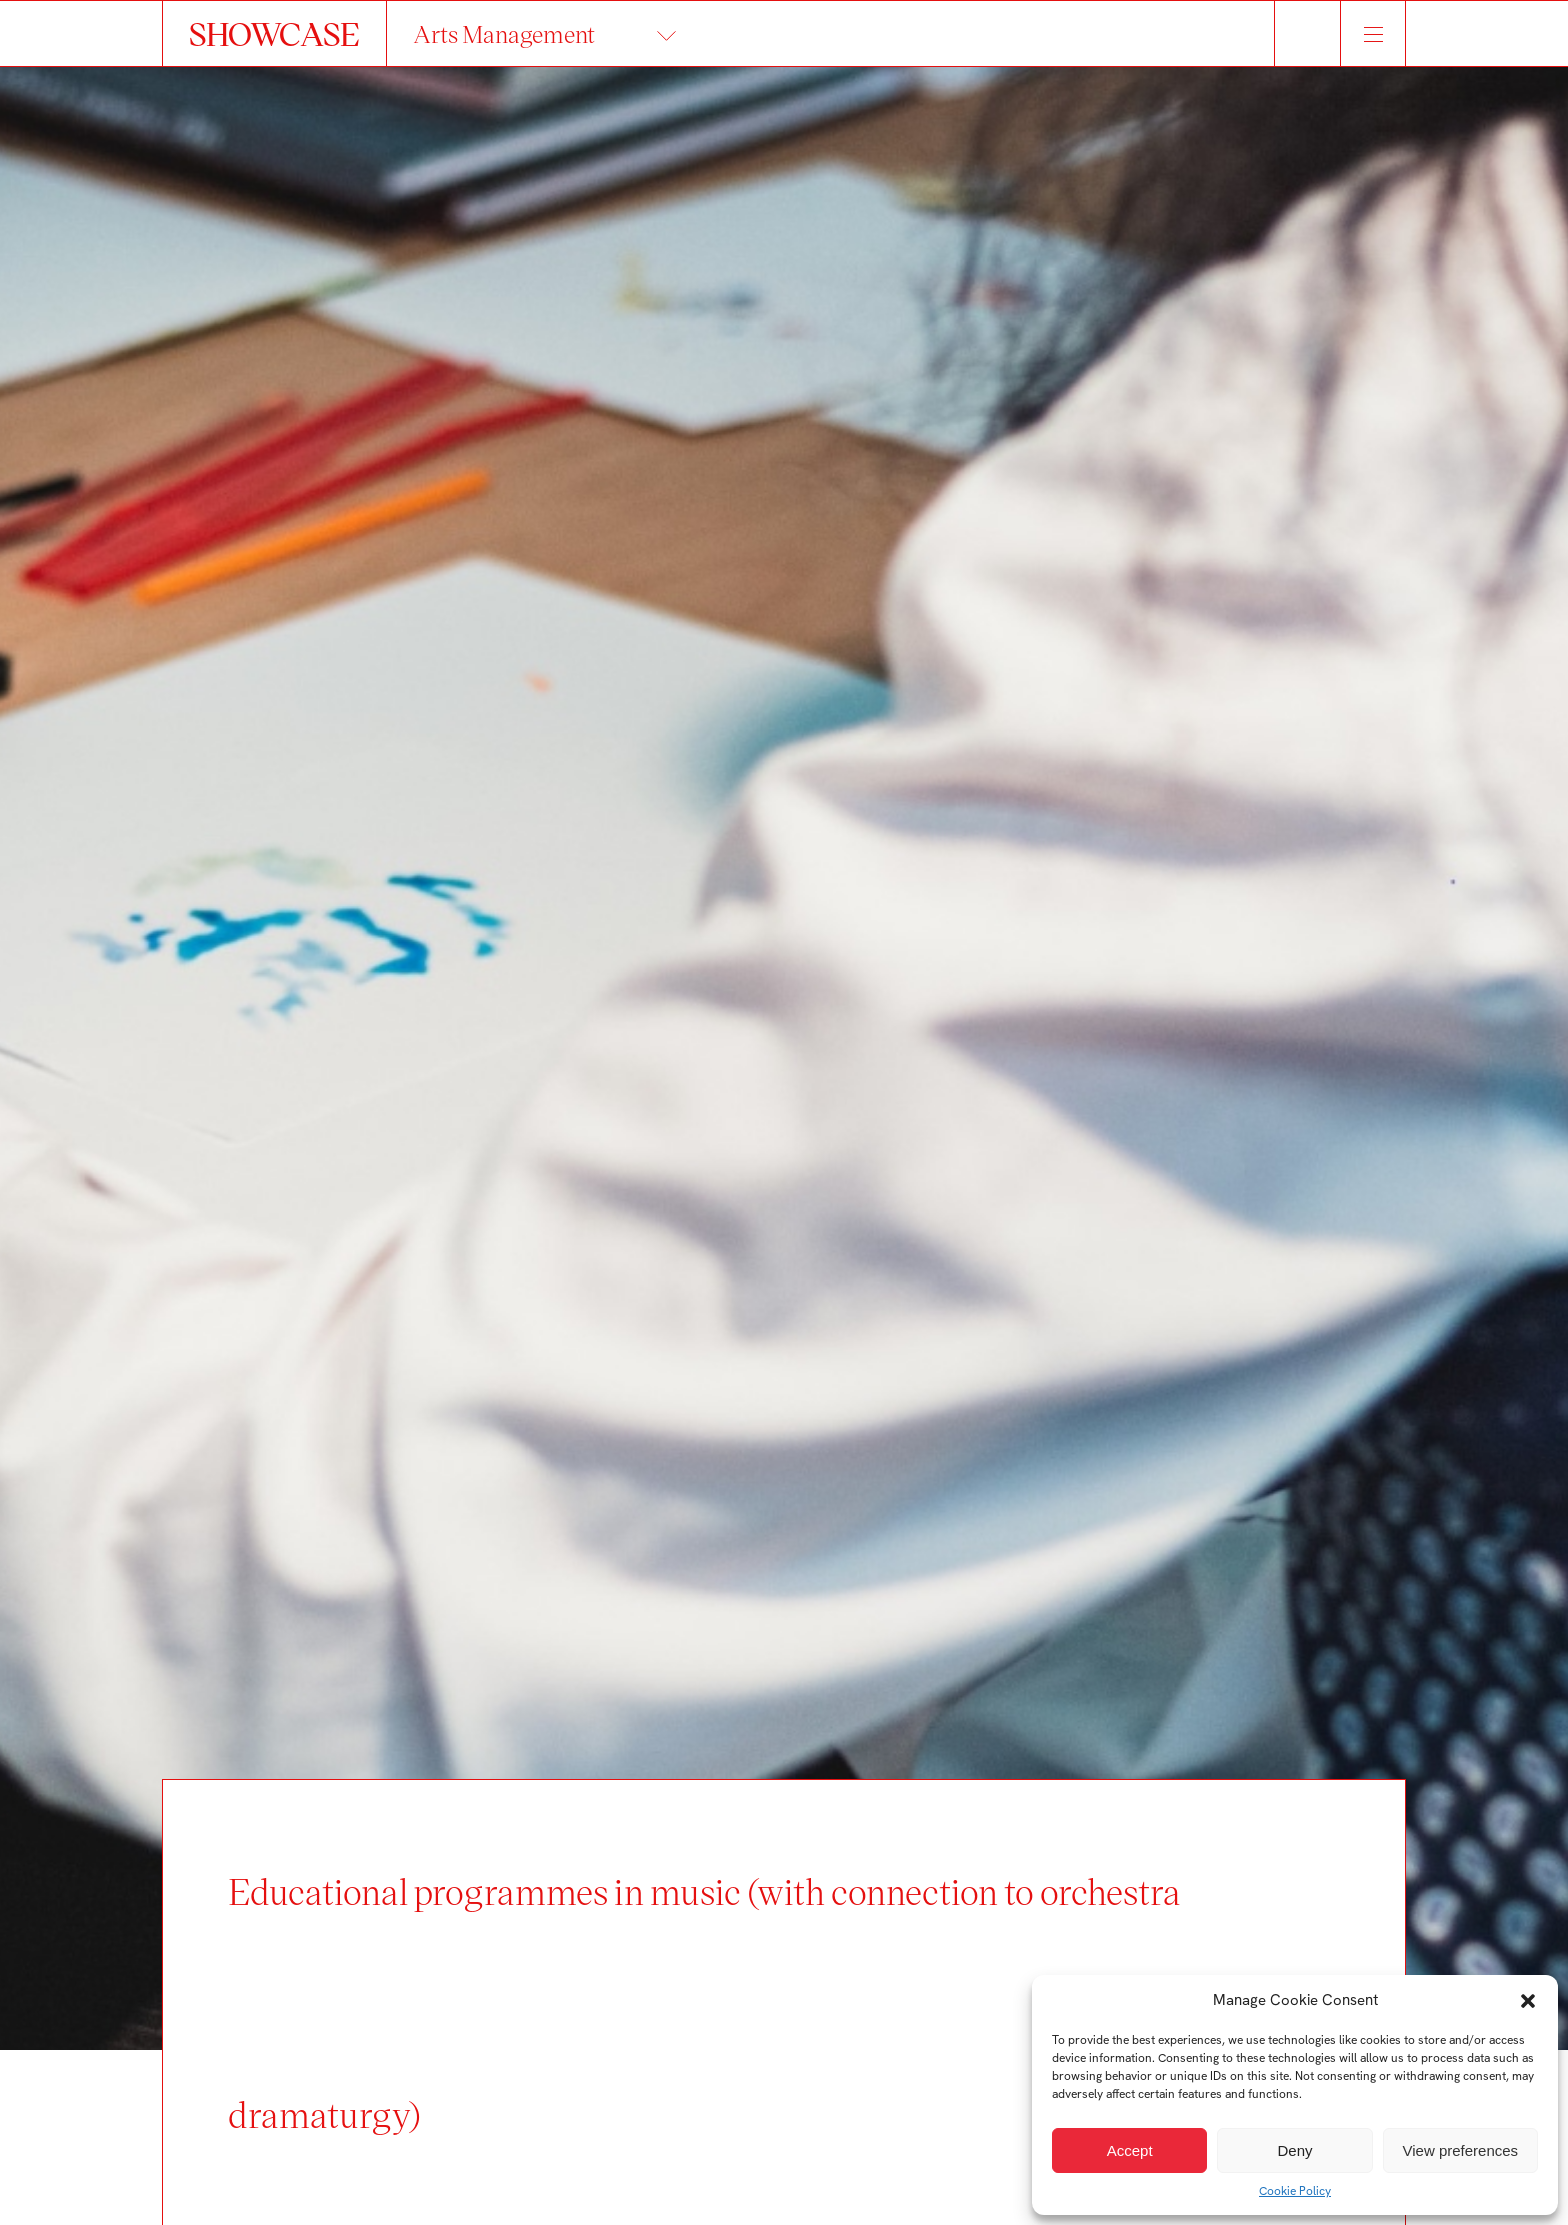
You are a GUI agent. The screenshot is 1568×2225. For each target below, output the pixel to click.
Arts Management (504, 33)
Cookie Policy (1295, 2191)
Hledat (1307, 33)
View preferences (1461, 2150)
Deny (1294, 2150)
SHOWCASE (274, 33)
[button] (1528, 2001)
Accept (1130, 2150)
